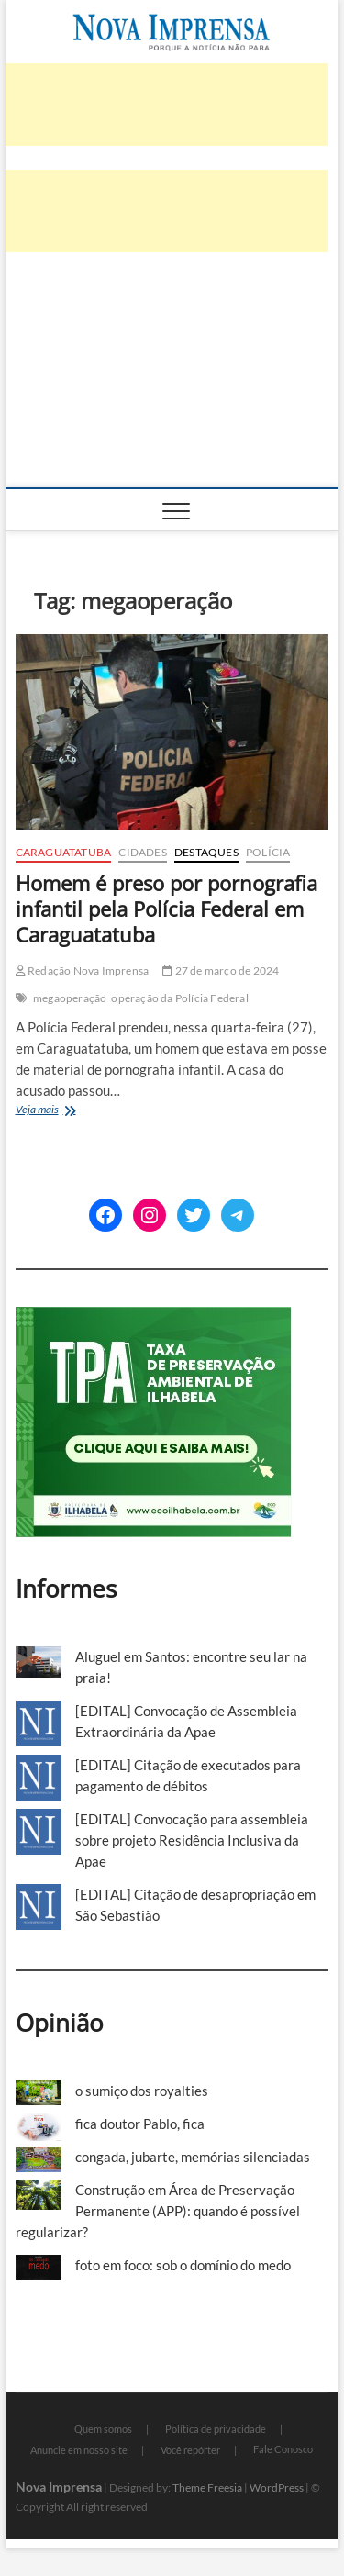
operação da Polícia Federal (179, 998)
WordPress (277, 2487)
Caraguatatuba (64, 852)
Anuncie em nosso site (79, 2450)
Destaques (206, 852)
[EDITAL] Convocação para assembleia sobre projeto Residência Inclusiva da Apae (191, 1840)
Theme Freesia (207, 2487)
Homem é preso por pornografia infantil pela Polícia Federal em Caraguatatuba (166, 908)
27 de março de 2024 (220, 970)
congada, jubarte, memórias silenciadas (192, 2156)
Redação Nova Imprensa (83, 970)
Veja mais (70, 1111)
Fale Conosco (283, 2449)
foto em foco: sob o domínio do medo (183, 2265)
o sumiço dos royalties (141, 2090)
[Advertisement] (172, 386)
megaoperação (69, 998)
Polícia (268, 852)
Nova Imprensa (59, 2486)
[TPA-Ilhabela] (154, 1317)
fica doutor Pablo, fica (140, 2123)
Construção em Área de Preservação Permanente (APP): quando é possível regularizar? (158, 2210)
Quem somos (103, 2429)
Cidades (142, 852)
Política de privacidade (215, 2429)
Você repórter (190, 2450)
